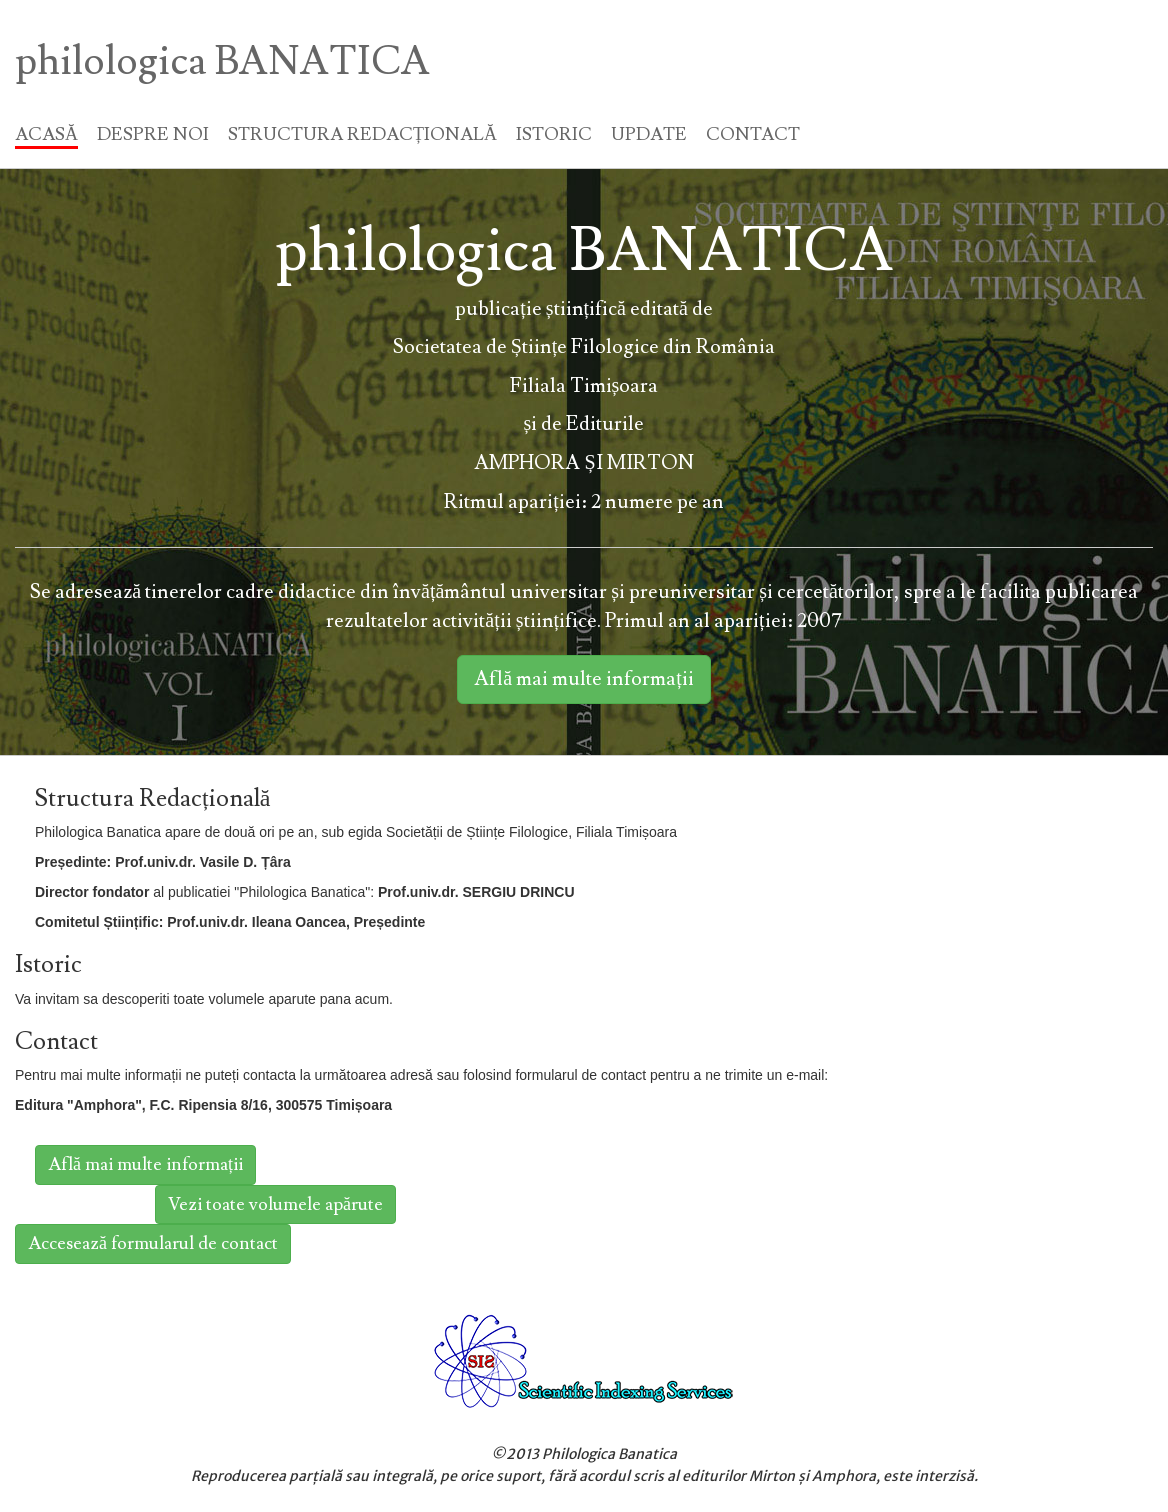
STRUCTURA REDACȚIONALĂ (362, 134)
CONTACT (753, 134)
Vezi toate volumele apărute (275, 1204)
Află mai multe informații (583, 679)
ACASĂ (46, 134)
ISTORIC (554, 134)
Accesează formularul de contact (153, 1243)
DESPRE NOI (153, 134)
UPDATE (649, 134)
